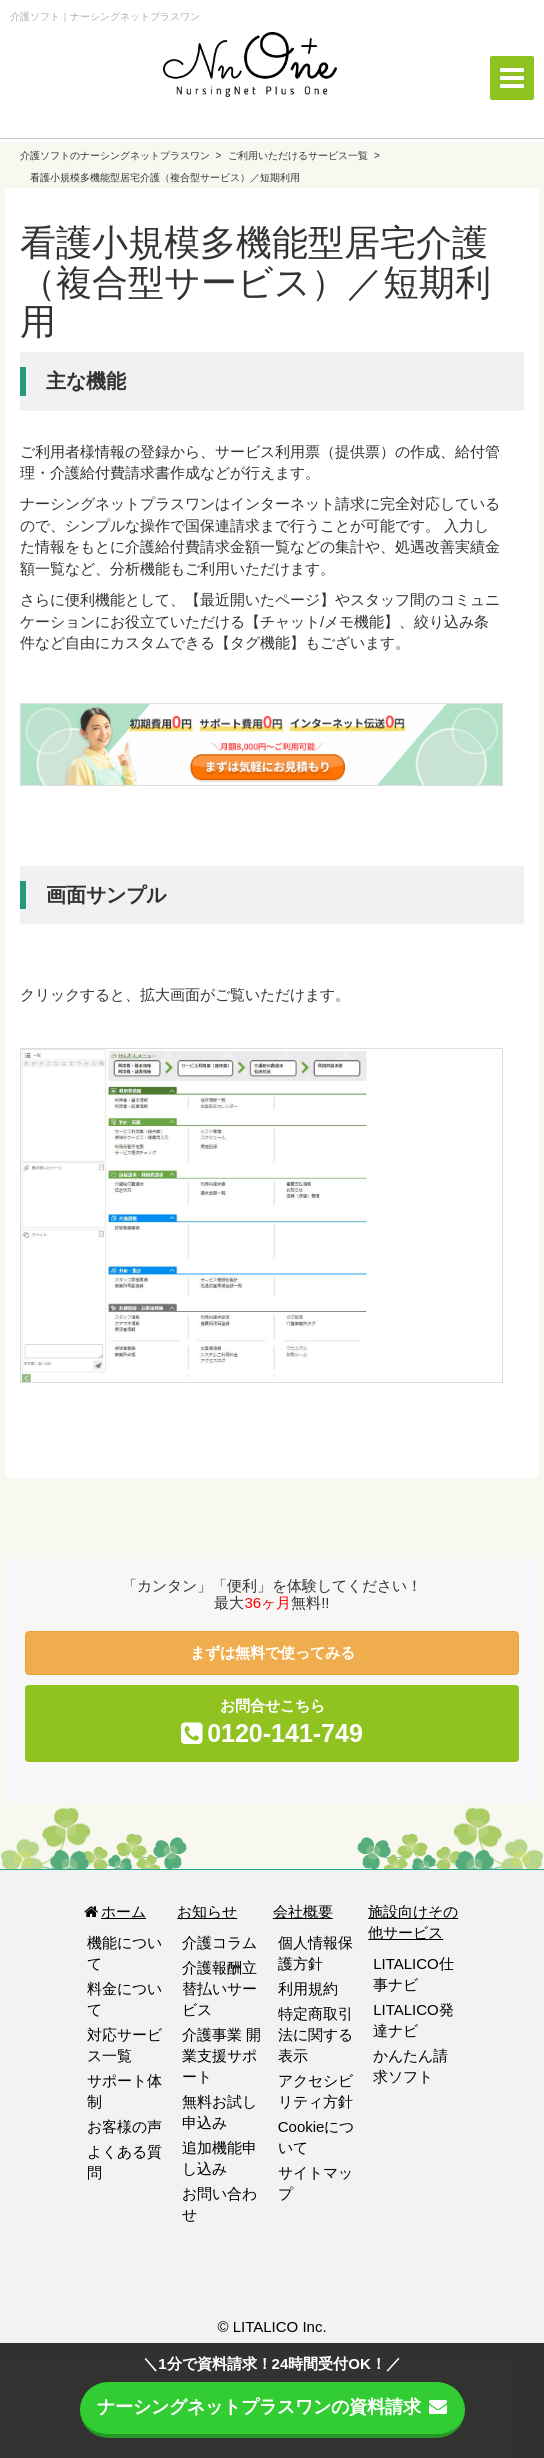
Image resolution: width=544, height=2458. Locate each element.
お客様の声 (124, 2126)
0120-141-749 (285, 1733)
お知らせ (207, 1911)
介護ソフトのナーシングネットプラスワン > (122, 155)
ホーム (114, 1911)
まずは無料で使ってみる (272, 1652)
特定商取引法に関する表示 (315, 2034)
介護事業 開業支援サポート (221, 2055)
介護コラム (219, 1942)
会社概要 (303, 1911)
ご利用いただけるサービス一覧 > (303, 155)
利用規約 (308, 1988)
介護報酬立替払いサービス (219, 1988)
